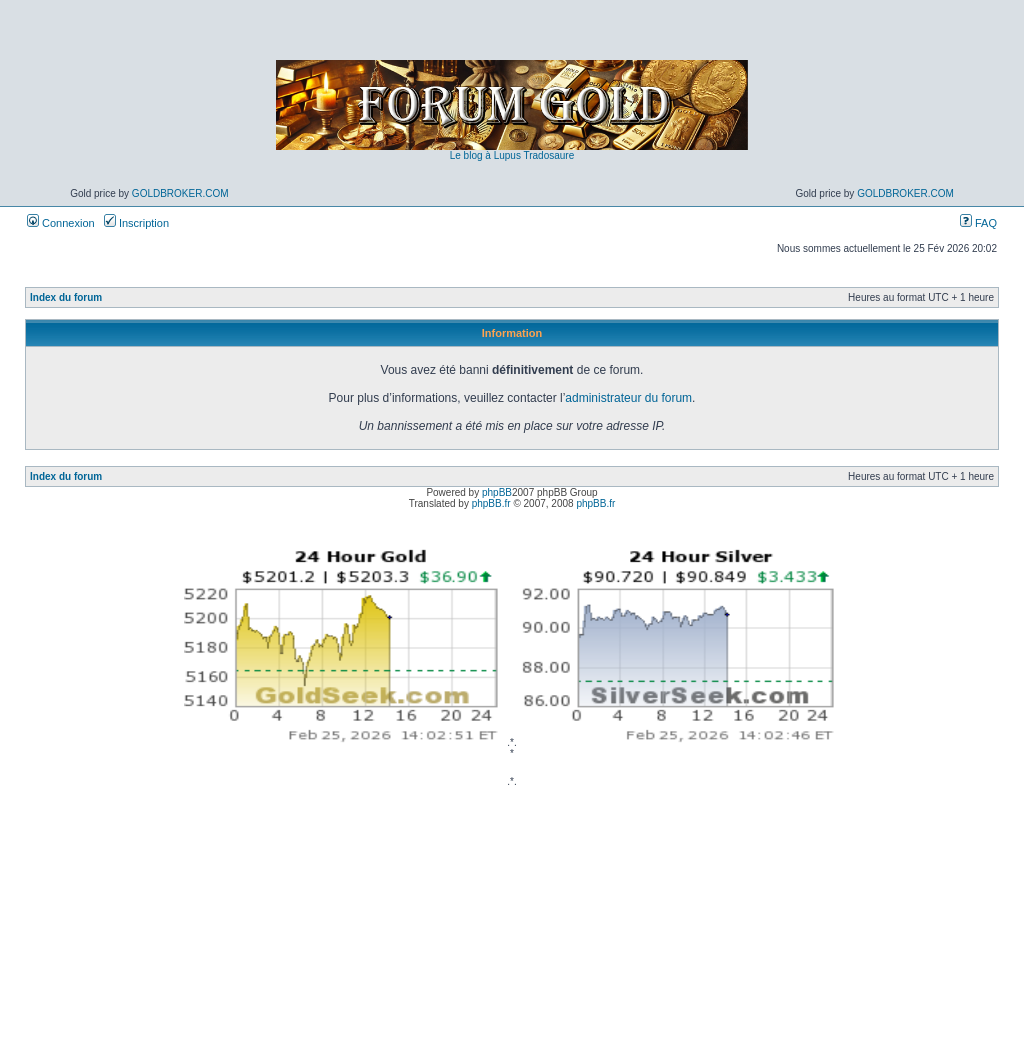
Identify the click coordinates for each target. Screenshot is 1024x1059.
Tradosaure (548, 155)
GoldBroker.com (180, 193)
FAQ (978, 223)
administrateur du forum (628, 398)
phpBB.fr (491, 503)
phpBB (497, 492)
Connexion (61, 223)
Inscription (136, 223)
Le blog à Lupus (485, 155)
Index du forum (66, 297)
